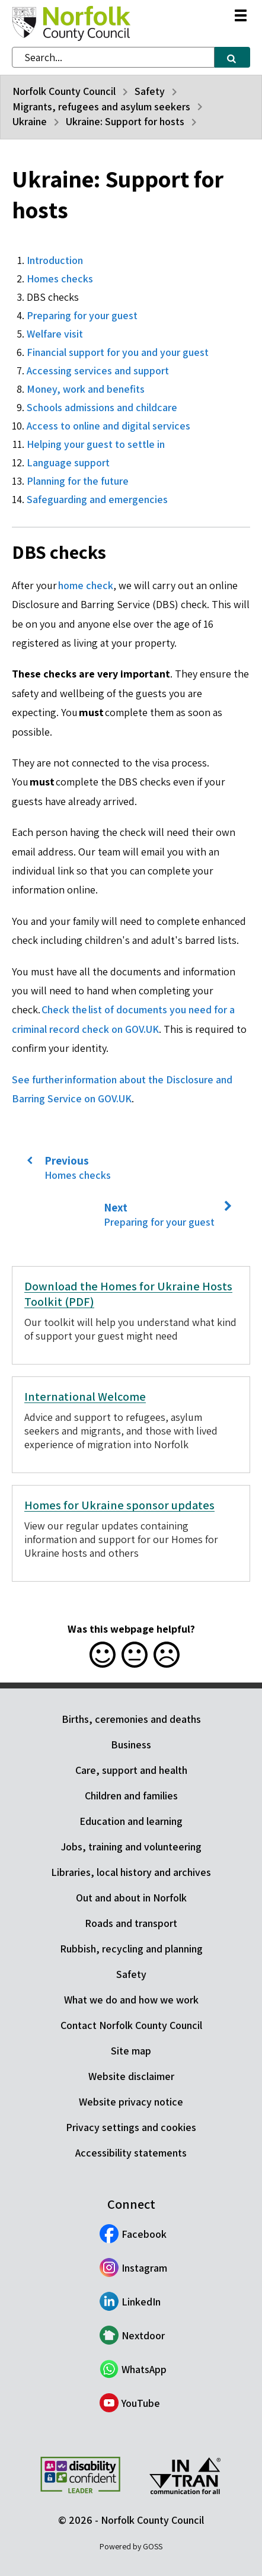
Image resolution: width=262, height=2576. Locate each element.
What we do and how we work (131, 1999)
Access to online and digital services (108, 425)
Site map (131, 2050)
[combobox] (113, 57)
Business (131, 1744)
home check (85, 585)
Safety (150, 91)
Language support (68, 462)
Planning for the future (78, 481)
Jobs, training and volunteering (131, 1846)
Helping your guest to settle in (96, 444)
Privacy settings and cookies (131, 2127)
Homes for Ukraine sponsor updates (119, 1505)
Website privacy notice (131, 2101)
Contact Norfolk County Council (131, 2025)
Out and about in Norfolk (131, 1897)
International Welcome (85, 1396)
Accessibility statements (131, 2153)
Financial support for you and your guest (118, 352)
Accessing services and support (98, 370)
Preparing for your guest (82, 315)
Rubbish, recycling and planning (131, 1948)
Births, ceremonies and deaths (131, 1719)
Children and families (131, 1795)
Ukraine (29, 121)
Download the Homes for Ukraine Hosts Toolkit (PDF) (128, 1294)
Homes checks (60, 278)
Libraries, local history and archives (131, 1872)
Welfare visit (55, 334)
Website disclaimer (131, 2076)
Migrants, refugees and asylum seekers (101, 106)
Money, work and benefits (86, 389)
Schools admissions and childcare (102, 407)
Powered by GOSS (131, 2546)
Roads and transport (131, 1923)
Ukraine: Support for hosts (125, 121)
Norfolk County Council (64, 91)
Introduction (55, 260)
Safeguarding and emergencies (97, 499)
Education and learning (131, 1821)
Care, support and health (131, 1770)
